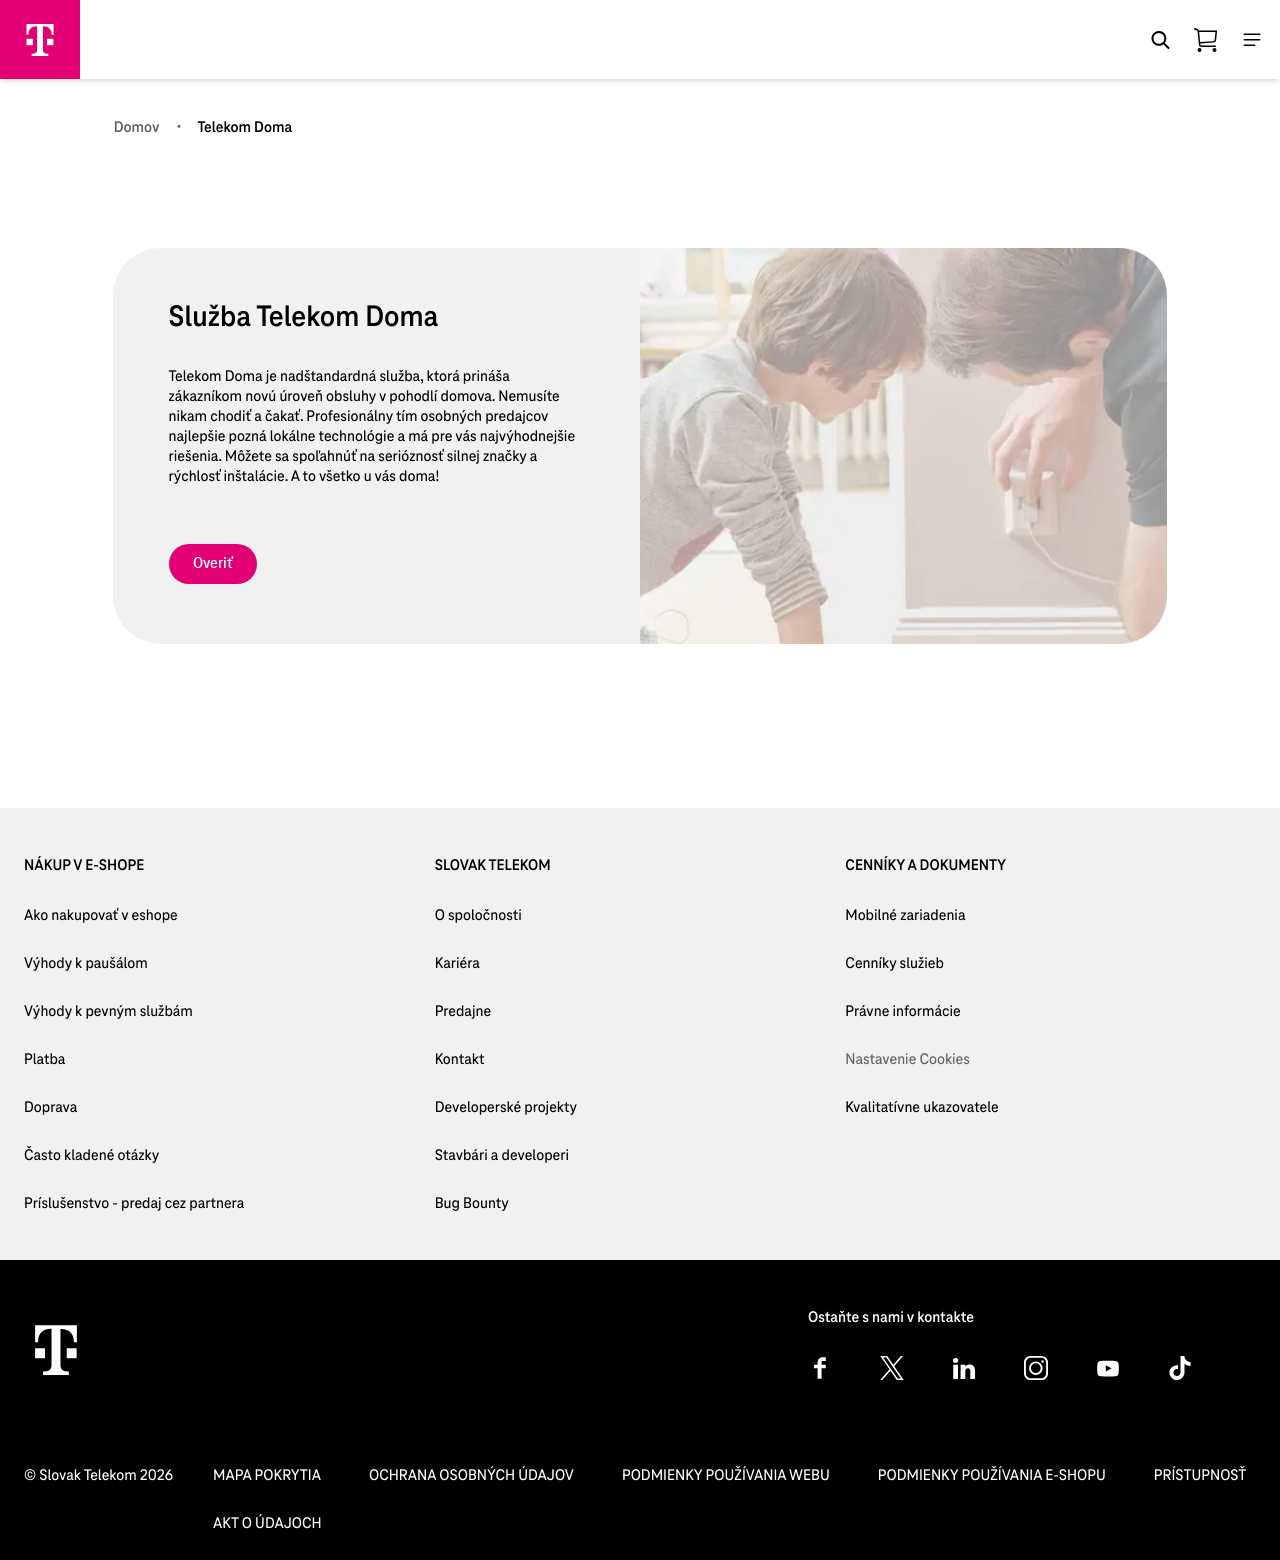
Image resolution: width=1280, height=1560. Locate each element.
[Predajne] (506, 1012)
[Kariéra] (506, 964)
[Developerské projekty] (506, 1108)
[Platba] (134, 1060)
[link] (213, 564)
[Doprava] (134, 1108)
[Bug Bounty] (506, 1204)
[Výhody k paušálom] (134, 964)
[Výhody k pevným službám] (134, 1012)
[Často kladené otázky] (134, 1156)
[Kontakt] (506, 1060)
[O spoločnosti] (506, 916)
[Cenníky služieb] (921, 964)
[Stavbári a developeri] (506, 1156)
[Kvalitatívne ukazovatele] (921, 1108)
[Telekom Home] (56, 1350)
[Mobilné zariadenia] (921, 916)
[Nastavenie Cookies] (921, 1060)
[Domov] (137, 128)
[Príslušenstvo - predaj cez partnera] (134, 1204)
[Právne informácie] (921, 1012)
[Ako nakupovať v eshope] (134, 916)
